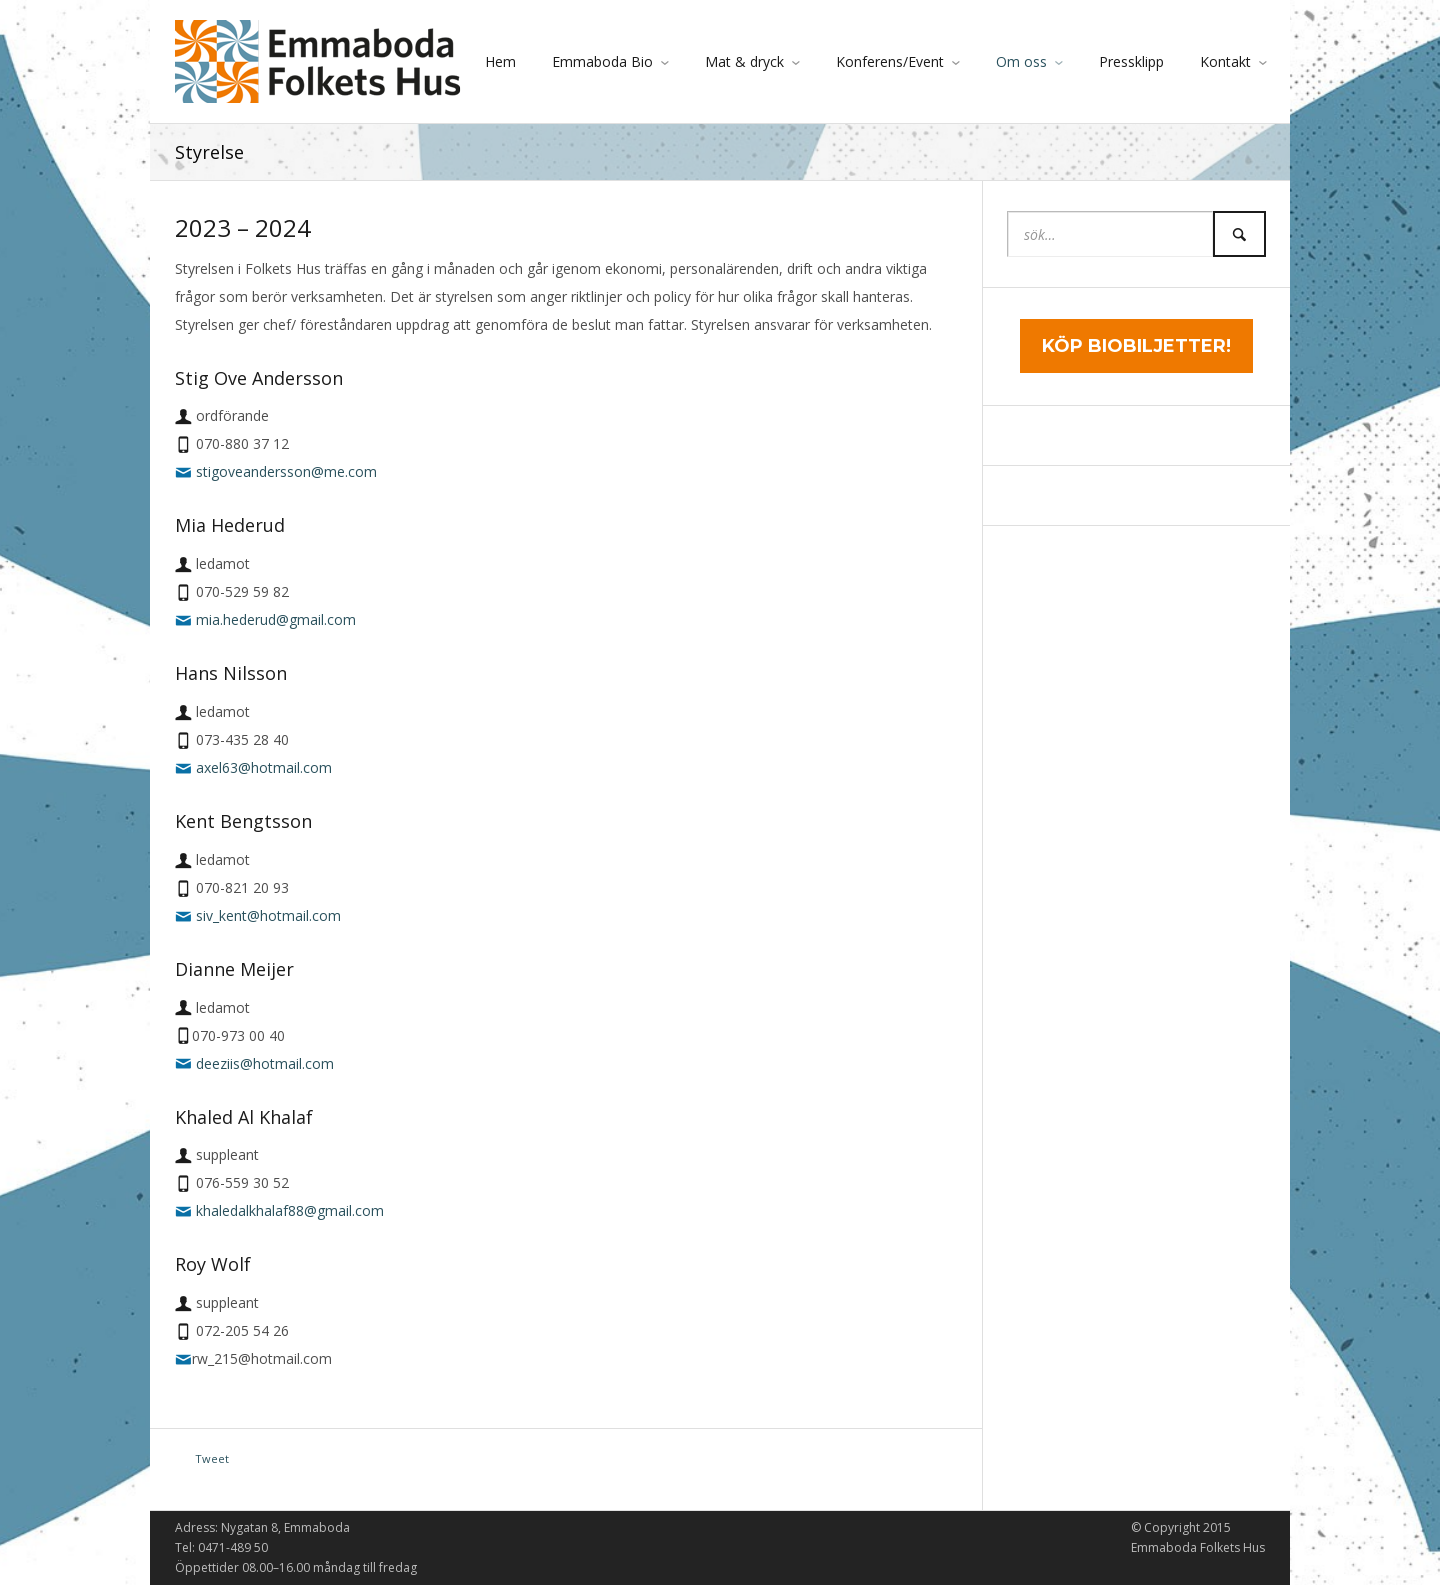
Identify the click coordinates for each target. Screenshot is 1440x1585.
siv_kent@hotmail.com (268, 915)
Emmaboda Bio (602, 61)
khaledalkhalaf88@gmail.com (290, 1210)
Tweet (212, 1458)
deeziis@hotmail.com (265, 1063)
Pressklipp (1131, 61)
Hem (500, 61)
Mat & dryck (744, 61)
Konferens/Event (890, 61)
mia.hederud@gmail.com (276, 619)
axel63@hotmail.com (264, 767)
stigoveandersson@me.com (286, 471)
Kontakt (1225, 61)
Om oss (1021, 61)
